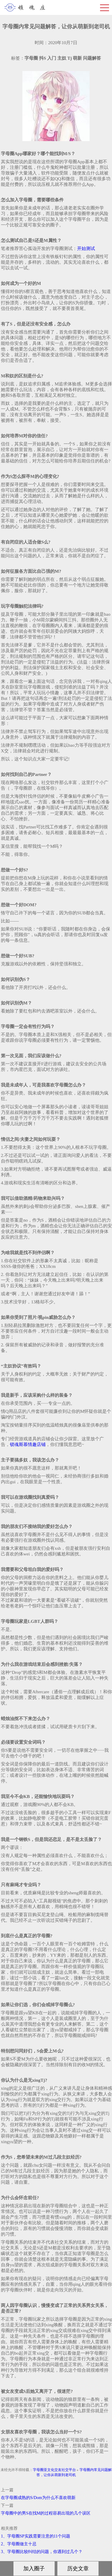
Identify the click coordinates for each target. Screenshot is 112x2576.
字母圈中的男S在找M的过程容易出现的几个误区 (45, 2513)
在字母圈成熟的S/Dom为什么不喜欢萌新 (38, 2497)
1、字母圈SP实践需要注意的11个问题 (35, 2536)
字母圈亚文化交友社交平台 (54, 2470)
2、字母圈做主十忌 (18, 2544)
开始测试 (86, 248)
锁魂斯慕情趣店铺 (28, 1444)
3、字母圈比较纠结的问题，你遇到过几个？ (41, 2551)
